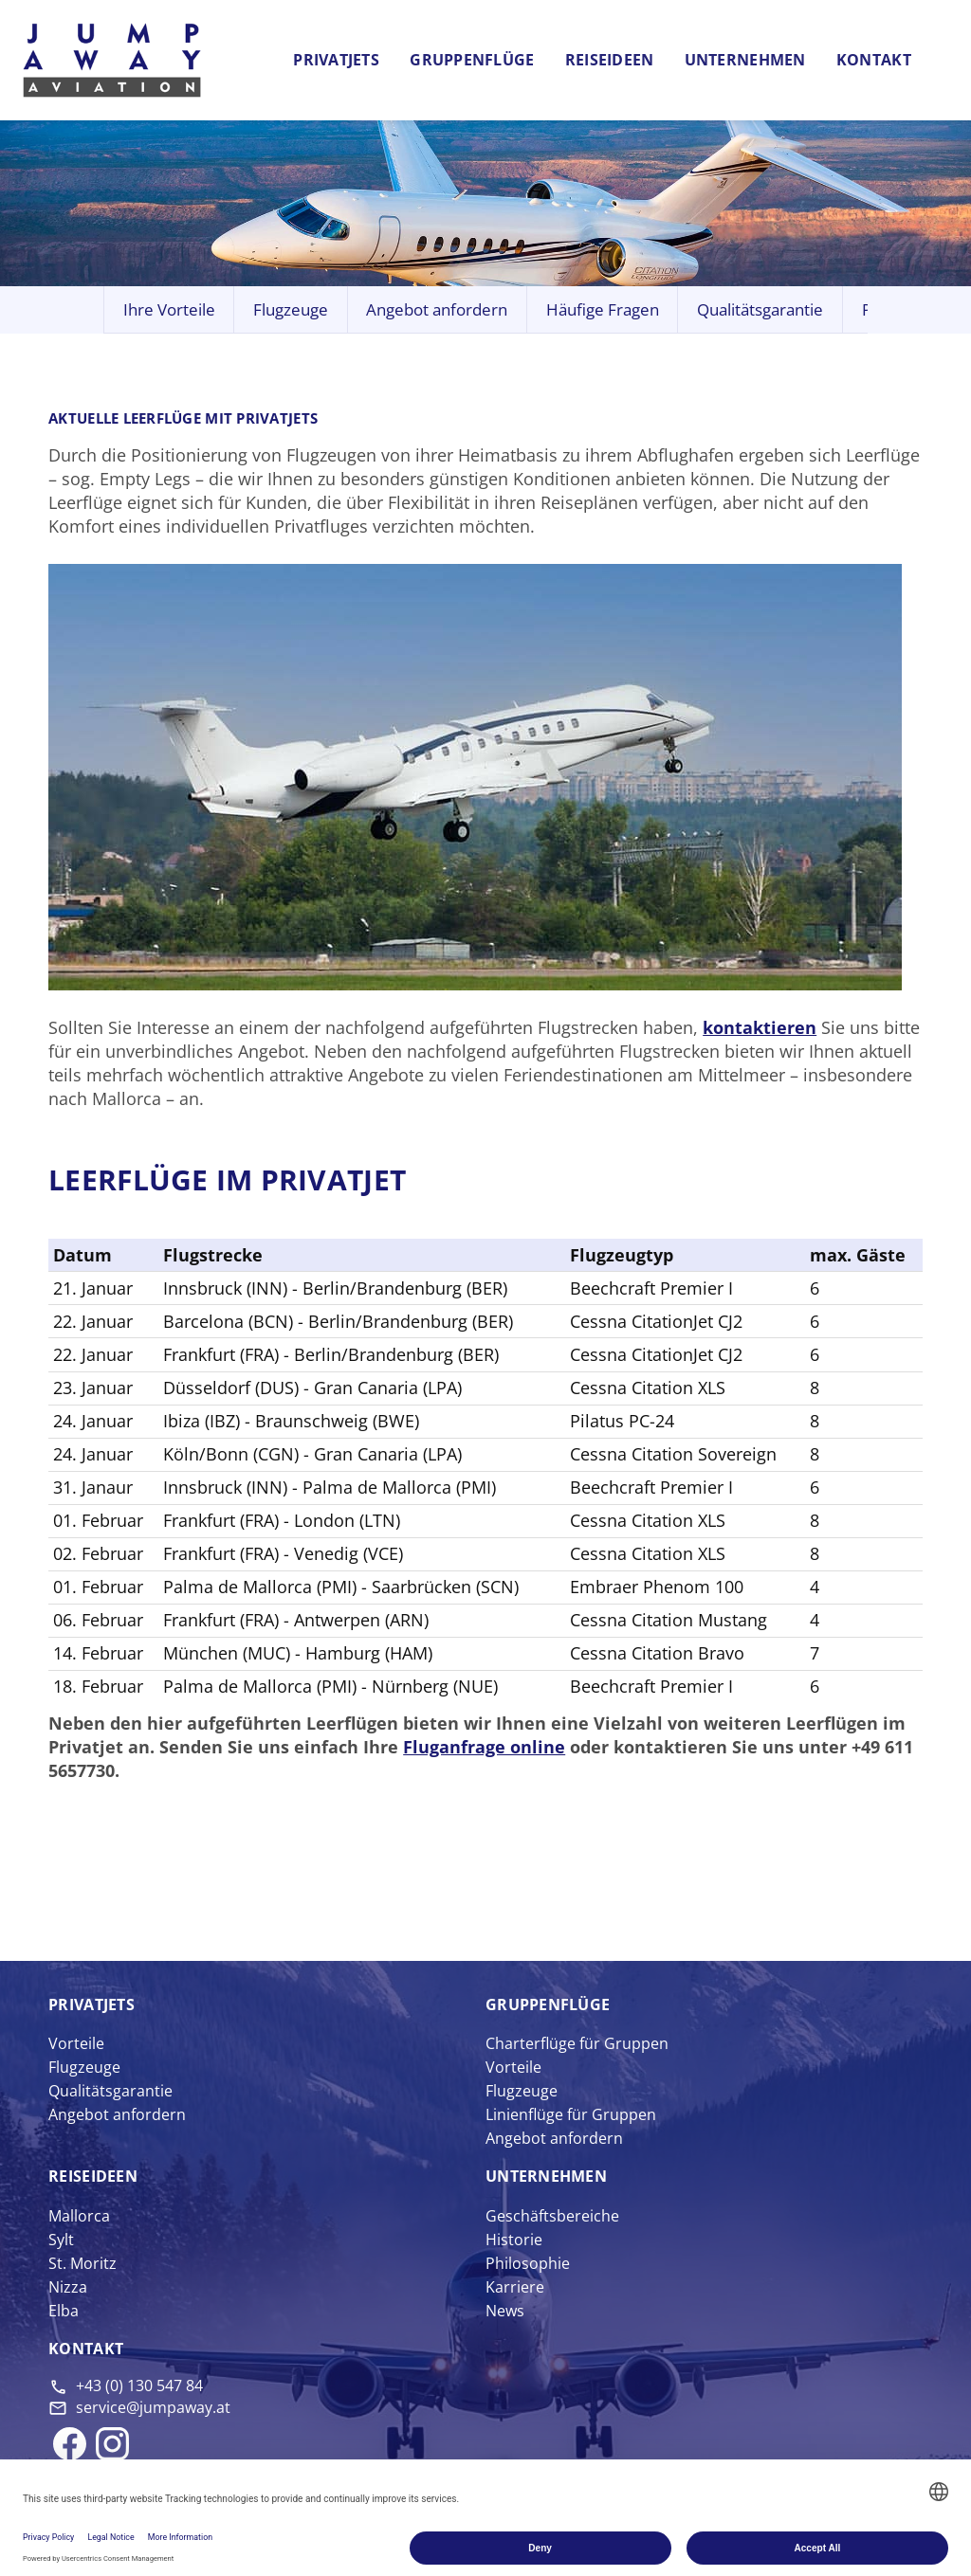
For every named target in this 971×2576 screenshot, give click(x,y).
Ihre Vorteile (169, 309)
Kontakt (873, 59)
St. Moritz (82, 2263)
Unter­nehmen (546, 2176)
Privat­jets (91, 2004)
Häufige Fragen (602, 309)
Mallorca (79, 2215)
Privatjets (336, 59)
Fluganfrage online (484, 1746)
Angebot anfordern (436, 309)
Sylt (61, 2239)
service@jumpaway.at (153, 2407)
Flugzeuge (290, 309)
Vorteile (76, 2043)
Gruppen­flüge (548, 2004)
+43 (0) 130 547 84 (139, 2385)
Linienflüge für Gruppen (571, 2114)
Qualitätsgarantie (760, 309)
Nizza (67, 2287)
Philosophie (528, 2263)
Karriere (515, 2287)
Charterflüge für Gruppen (577, 2043)
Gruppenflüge (472, 59)
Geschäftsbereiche (552, 2215)
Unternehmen (745, 59)
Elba (63, 2310)
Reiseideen (609, 59)
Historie (514, 2239)
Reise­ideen (92, 2176)
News (505, 2310)
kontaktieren (759, 1027)
